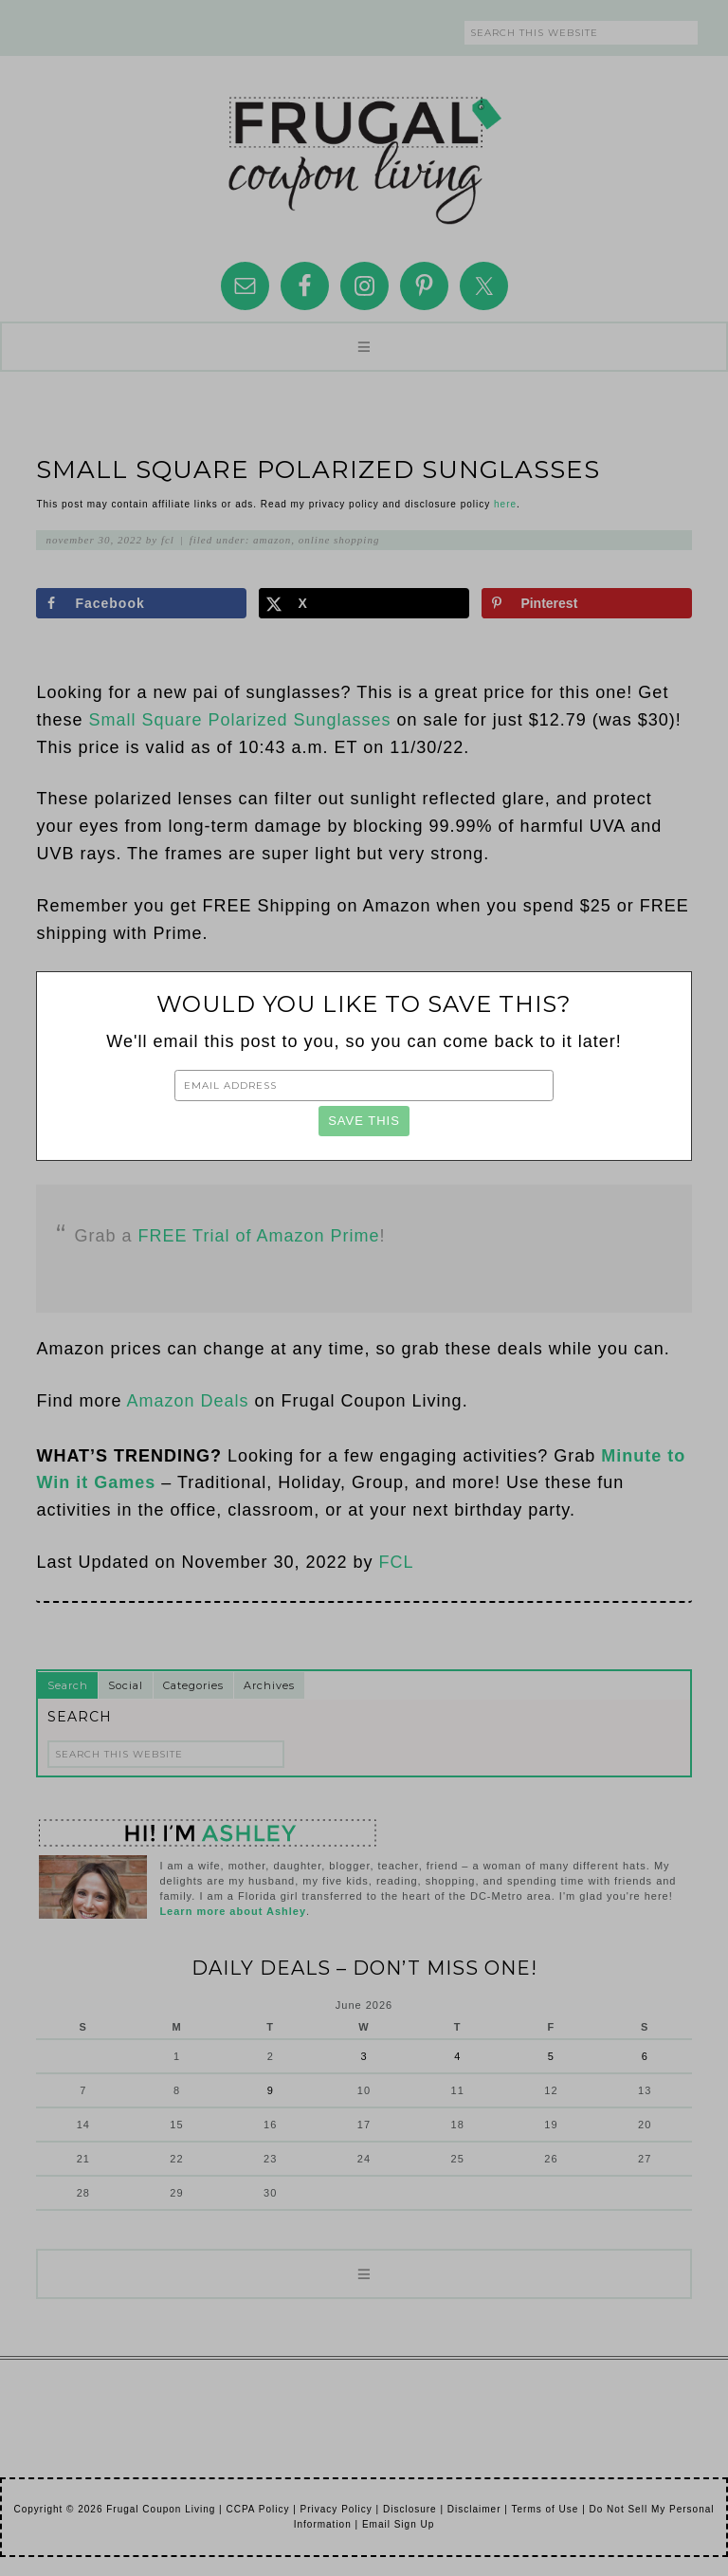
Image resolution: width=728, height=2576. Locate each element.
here (505, 504)
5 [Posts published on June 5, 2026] (551, 2056)
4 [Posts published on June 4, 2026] (457, 2056)
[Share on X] (363, 603)
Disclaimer (474, 2509)
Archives (269, 1685)
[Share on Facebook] (141, 603)
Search (67, 1685)
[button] (364, 347)
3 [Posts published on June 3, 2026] (363, 2056)
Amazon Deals (187, 1400)
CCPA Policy (257, 2509)
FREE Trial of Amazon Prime (258, 1235)
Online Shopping (339, 539)
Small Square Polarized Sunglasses (239, 719)
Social (125, 1685)
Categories (193, 1685)
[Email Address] (364, 1085)
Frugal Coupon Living (364, 152)
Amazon (272, 539)
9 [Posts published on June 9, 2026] (270, 2090)
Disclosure (410, 2509)
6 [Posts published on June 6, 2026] (645, 2056)
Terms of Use (544, 2509)
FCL (396, 1562)
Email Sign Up (398, 2524)
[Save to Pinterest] (586, 603)
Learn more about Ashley (232, 1911)
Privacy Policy (336, 2509)
